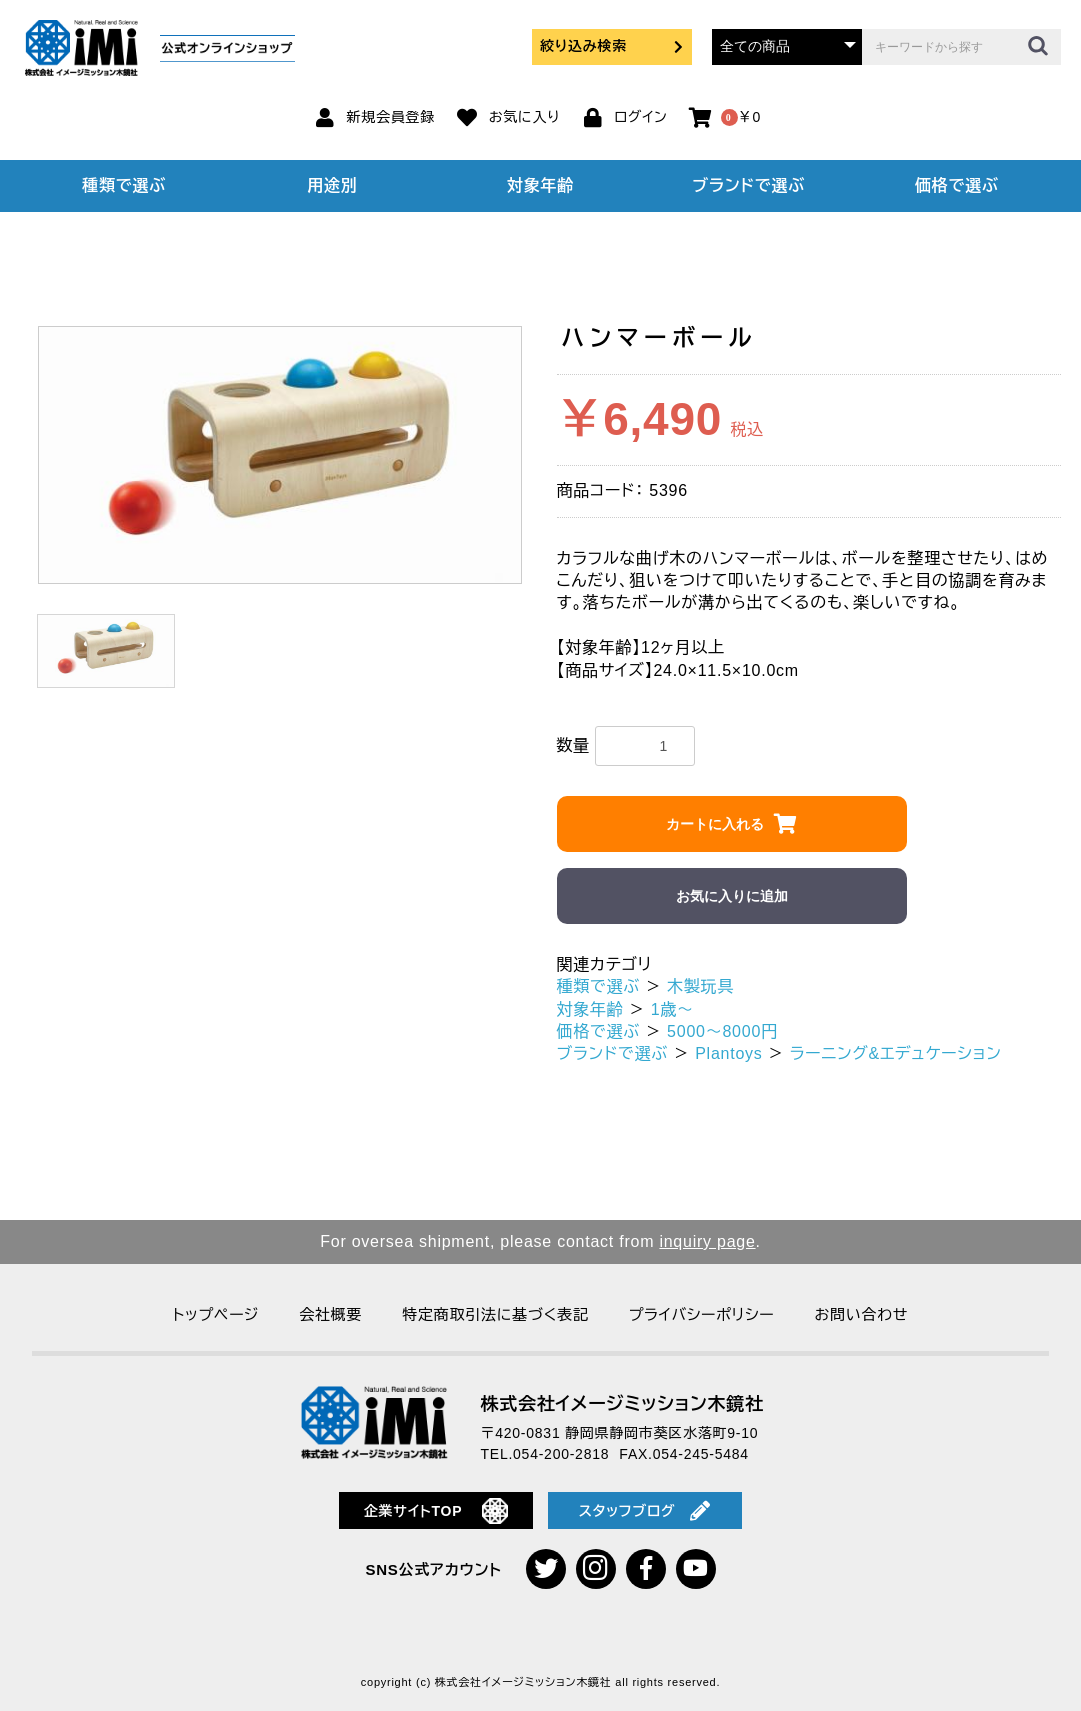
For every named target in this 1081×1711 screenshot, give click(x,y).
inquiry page (707, 1241)
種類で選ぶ (124, 185)
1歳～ (672, 1009)
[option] (280, 455)
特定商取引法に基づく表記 (495, 1314)
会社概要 (330, 1314)
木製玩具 (700, 986)
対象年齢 (540, 185)
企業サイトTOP (436, 1511)
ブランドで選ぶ (748, 185)
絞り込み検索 (612, 46)
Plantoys (728, 1053)
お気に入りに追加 (732, 896)
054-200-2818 (561, 1454)
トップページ (216, 1314)
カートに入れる (715, 824)
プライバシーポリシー (702, 1314)
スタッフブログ (645, 1511)
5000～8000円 (722, 1031)
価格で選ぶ (957, 185)
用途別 (332, 185)
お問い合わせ (861, 1314)
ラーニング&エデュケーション (896, 1053)
